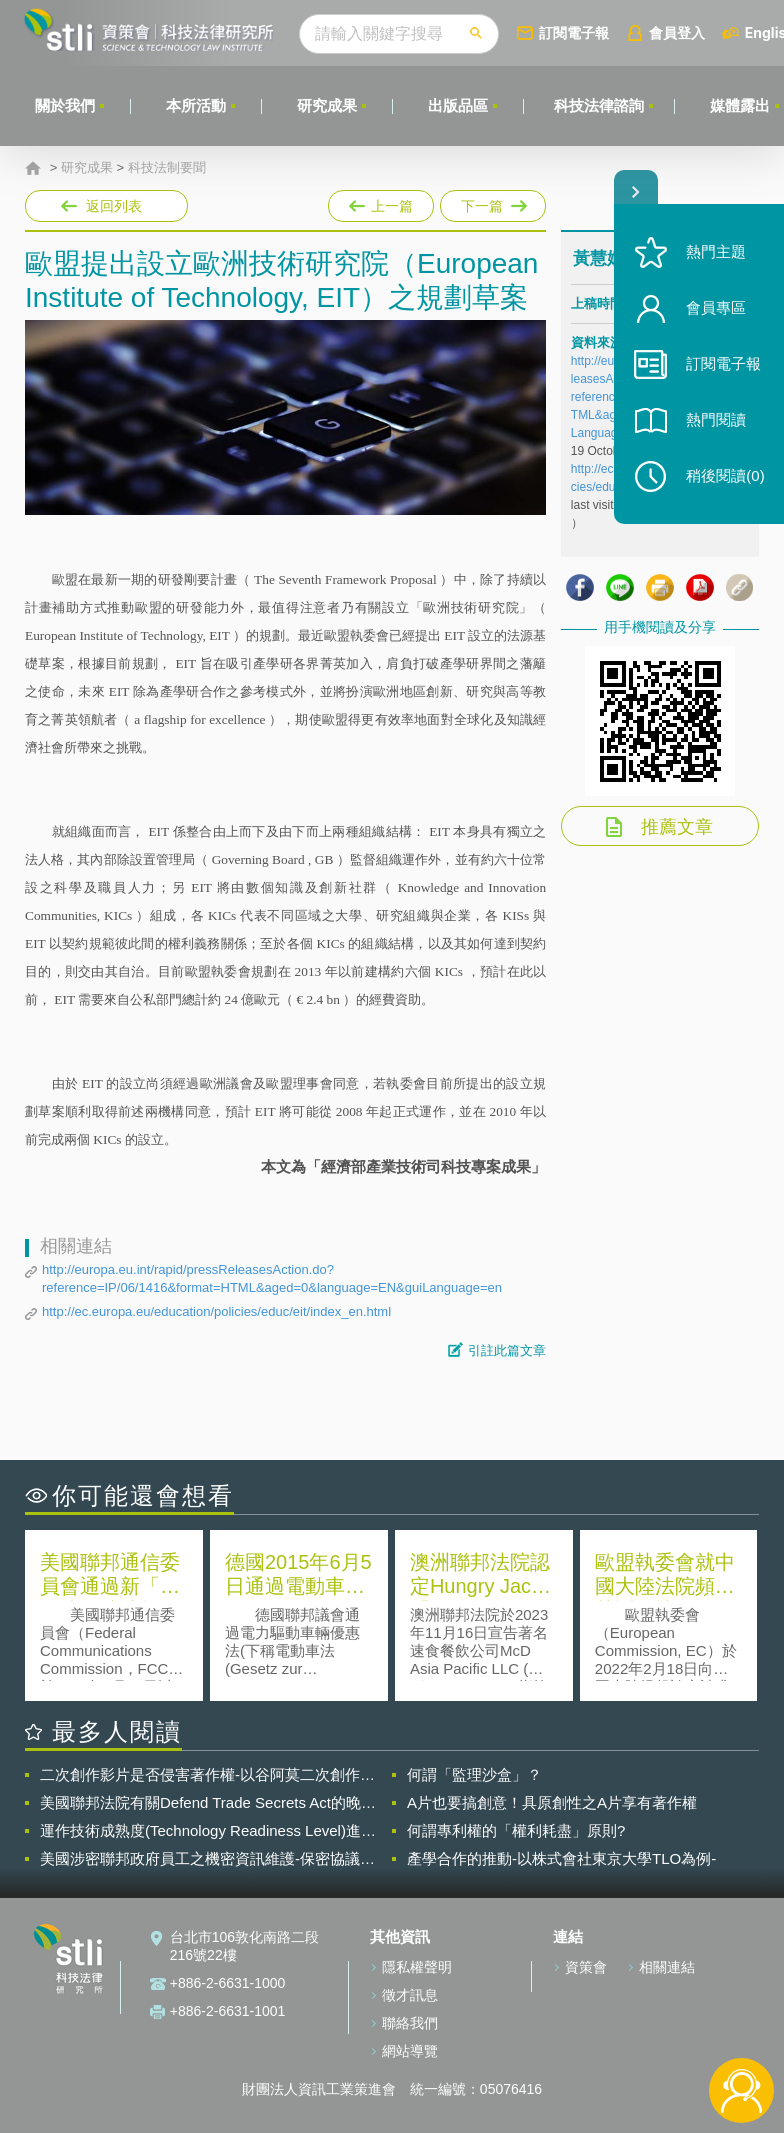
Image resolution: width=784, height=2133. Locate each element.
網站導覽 (410, 2051)
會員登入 (677, 32)
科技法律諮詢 (599, 105)
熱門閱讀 (716, 420)
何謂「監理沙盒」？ (474, 1774)
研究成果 (327, 105)
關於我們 (65, 105)
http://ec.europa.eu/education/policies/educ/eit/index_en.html (216, 1311)
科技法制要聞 (167, 168)
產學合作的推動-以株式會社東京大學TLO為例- (561, 1858)
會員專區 (716, 308)
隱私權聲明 (417, 1967)
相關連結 (667, 1967)
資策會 (586, 1967)
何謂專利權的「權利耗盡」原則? (516, 1830)
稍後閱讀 (725, 476)
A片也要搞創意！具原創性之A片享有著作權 (552, 1802)
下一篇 (491, 202)
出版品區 (458, 105)
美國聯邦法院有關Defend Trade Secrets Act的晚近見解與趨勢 (208, 1803)
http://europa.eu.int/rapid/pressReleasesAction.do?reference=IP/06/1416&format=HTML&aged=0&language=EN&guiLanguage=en (272, 1278)
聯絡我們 (410, 2023)
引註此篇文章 (507, 1350)
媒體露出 (740, 105)
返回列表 (114, 206)
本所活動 (196, 105)
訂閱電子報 (574, 32)
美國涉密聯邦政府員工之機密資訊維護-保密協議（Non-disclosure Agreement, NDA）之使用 (200, 1859)
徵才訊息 (410, 1995)
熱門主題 (716, 252)
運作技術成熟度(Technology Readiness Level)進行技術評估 (208, 1831)
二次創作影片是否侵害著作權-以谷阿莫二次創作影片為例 (207, 1775)
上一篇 (381, 202)
